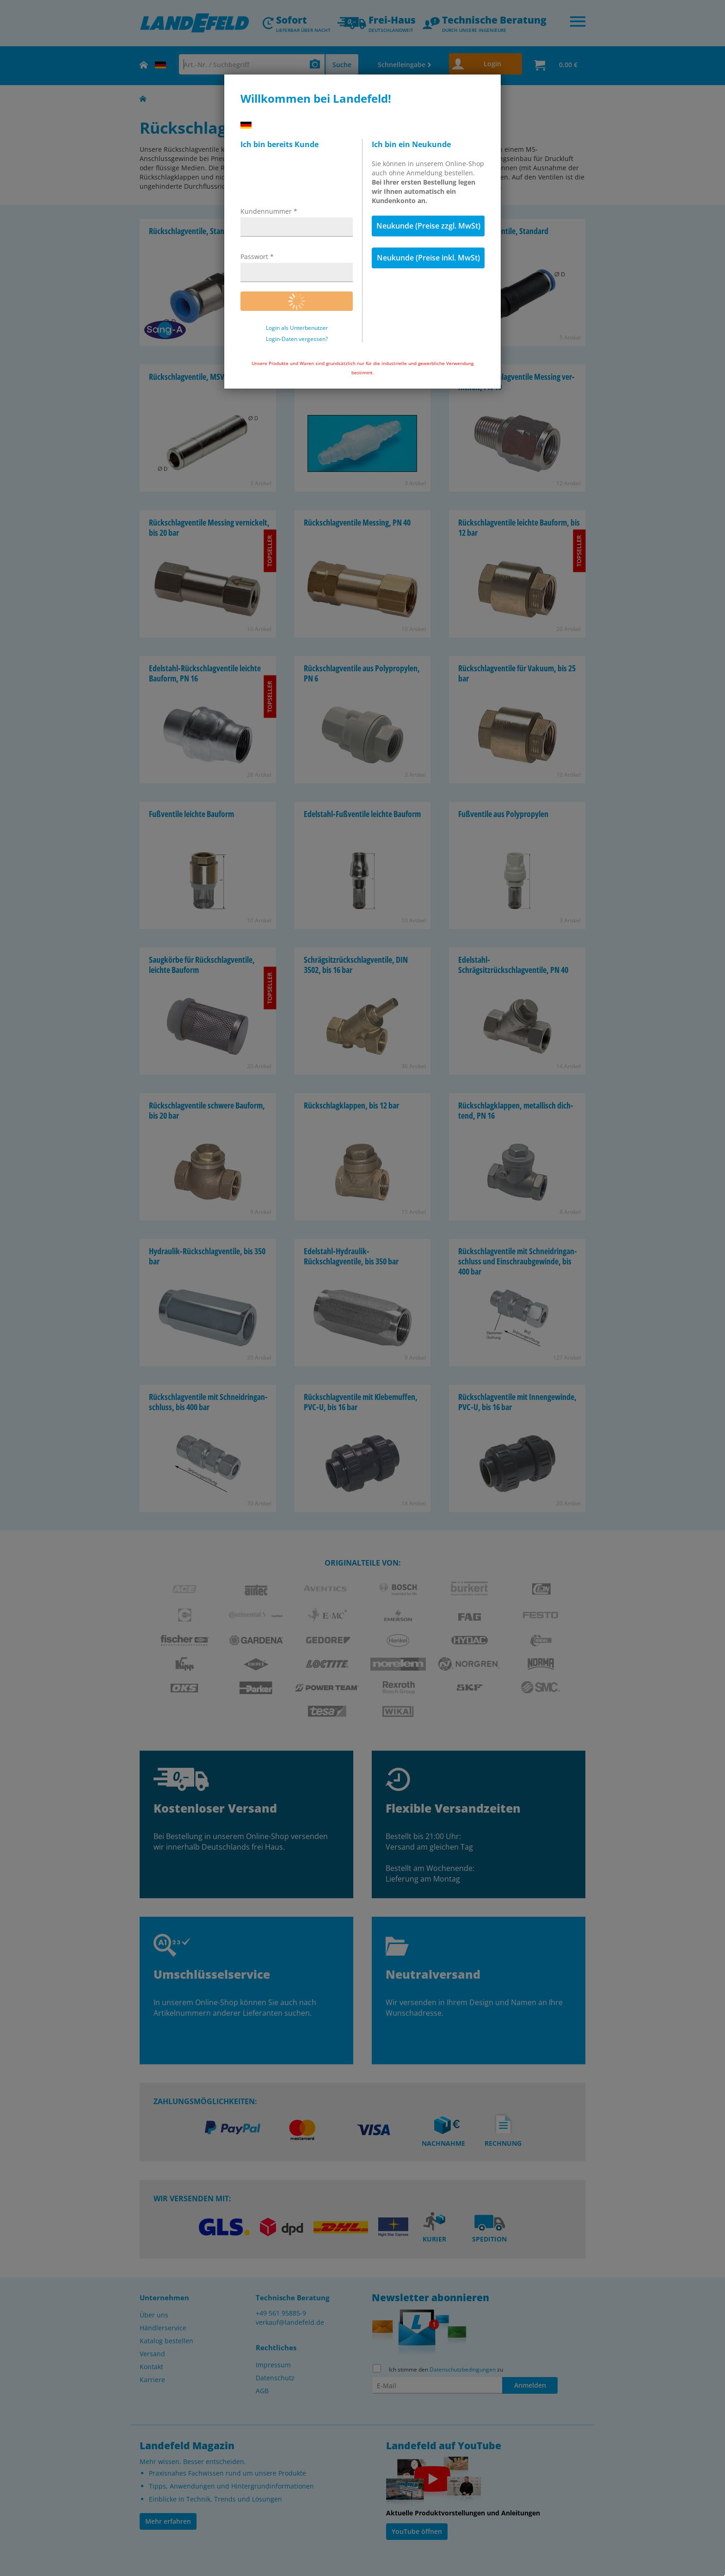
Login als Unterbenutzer (297, 328)
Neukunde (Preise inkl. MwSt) (428, 258)
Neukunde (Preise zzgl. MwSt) (428, 226)
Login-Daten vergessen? (297, 339)
